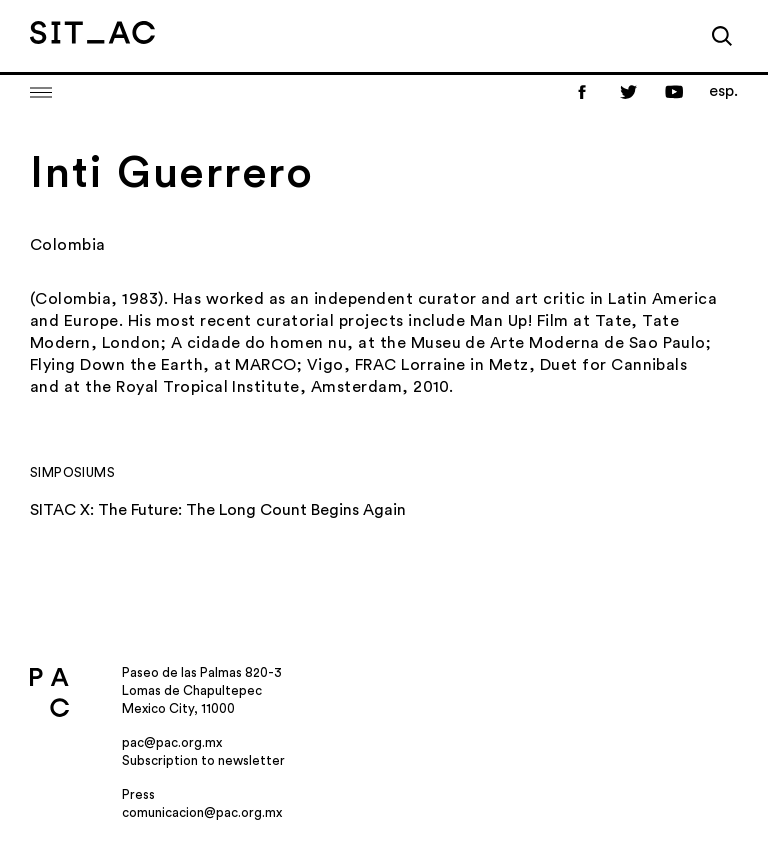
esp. (723, 91)
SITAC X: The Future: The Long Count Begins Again (218, 510)
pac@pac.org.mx (172, 742)
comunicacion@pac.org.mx (202, 812)
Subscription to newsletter (203, 760)
